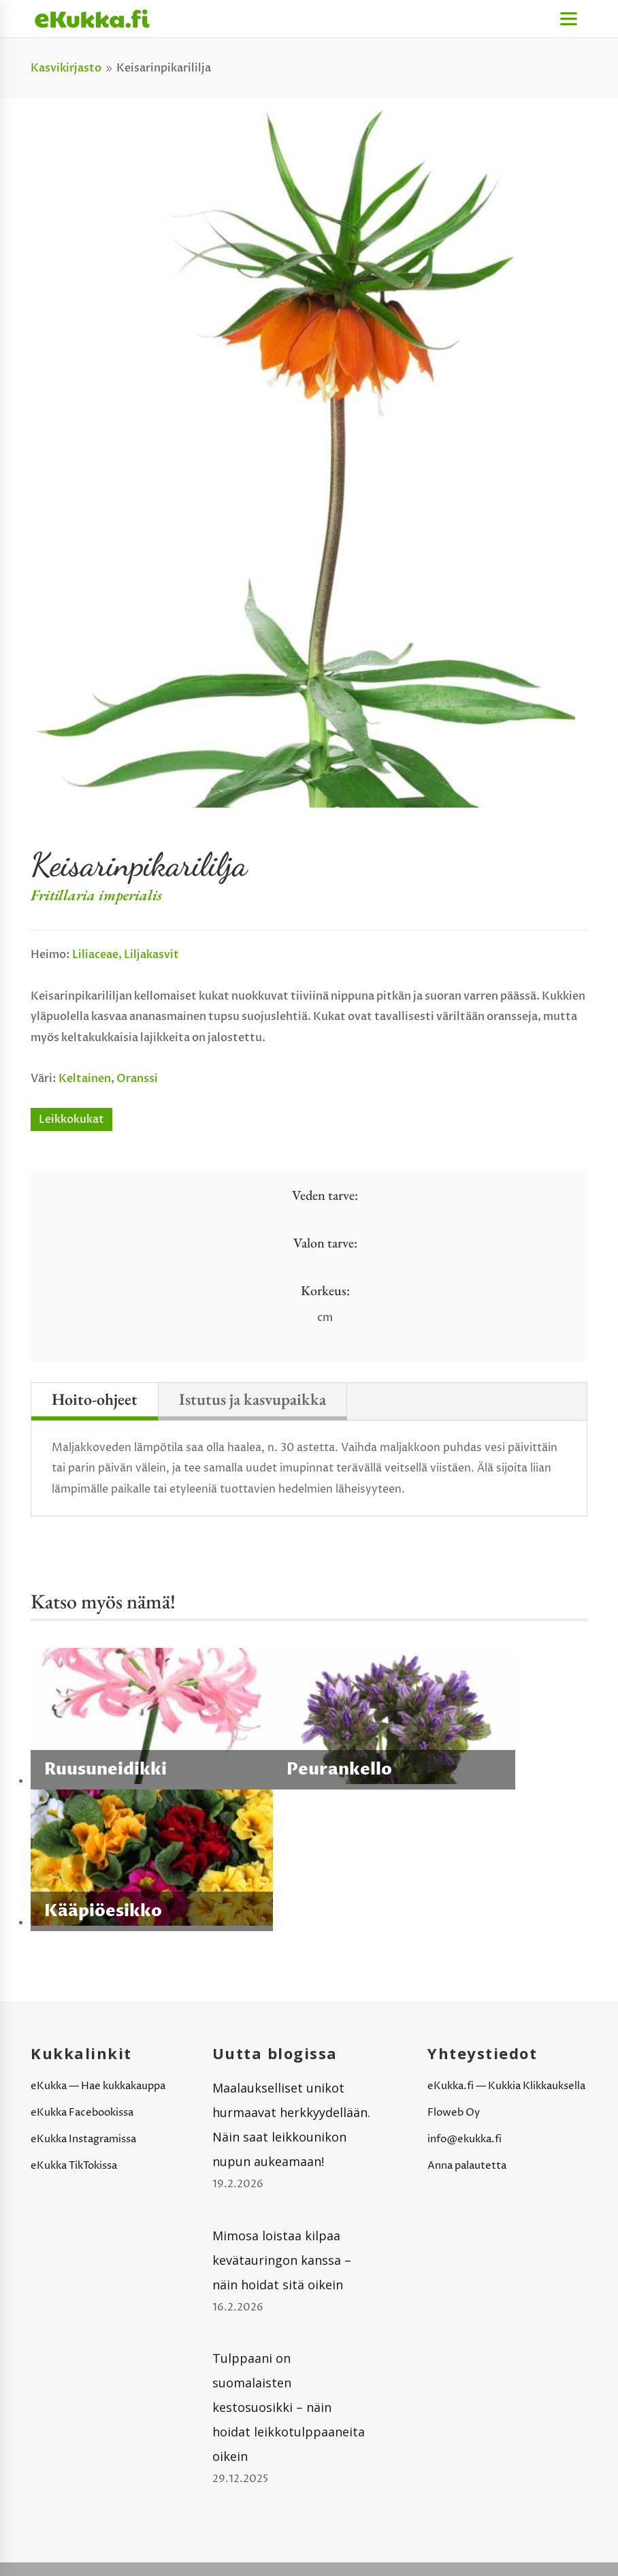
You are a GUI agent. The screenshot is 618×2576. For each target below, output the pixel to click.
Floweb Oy (453, 2112)
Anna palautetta (466, 2166)
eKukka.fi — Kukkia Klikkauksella (506, 2086)
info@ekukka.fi (464, 2139)
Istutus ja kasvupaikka (252, 1399)
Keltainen (85, 1078)
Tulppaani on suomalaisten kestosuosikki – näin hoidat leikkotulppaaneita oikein (288, 2407)
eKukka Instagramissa (83, 2139)
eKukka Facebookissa (82, 2112)
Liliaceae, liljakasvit (125, 954)
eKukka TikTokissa (74, 2166)
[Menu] (568, 18)
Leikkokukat (71, 1119)
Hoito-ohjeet (94, 1399)
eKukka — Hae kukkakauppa (98, 2086)
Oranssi (137, 1078)
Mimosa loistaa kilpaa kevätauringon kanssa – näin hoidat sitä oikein (281, 2260)
